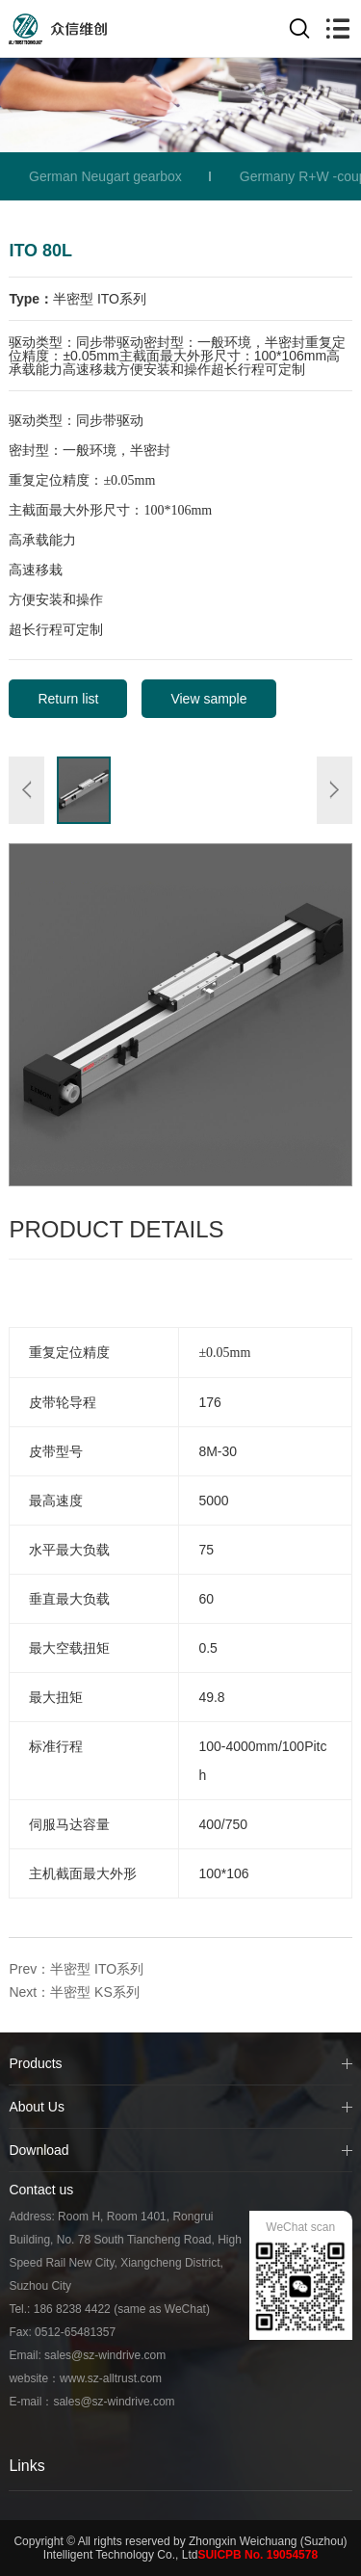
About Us (36, 2106)
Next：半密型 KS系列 (74, 1992)
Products (35, 2063)
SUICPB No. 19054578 (257, 2555)
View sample (208, 698)
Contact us (41, 2189)
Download (38, 2150)
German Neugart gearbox (105, 176)
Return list (68, 698)
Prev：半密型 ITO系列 (76, 1969)
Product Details (116, 1229)
